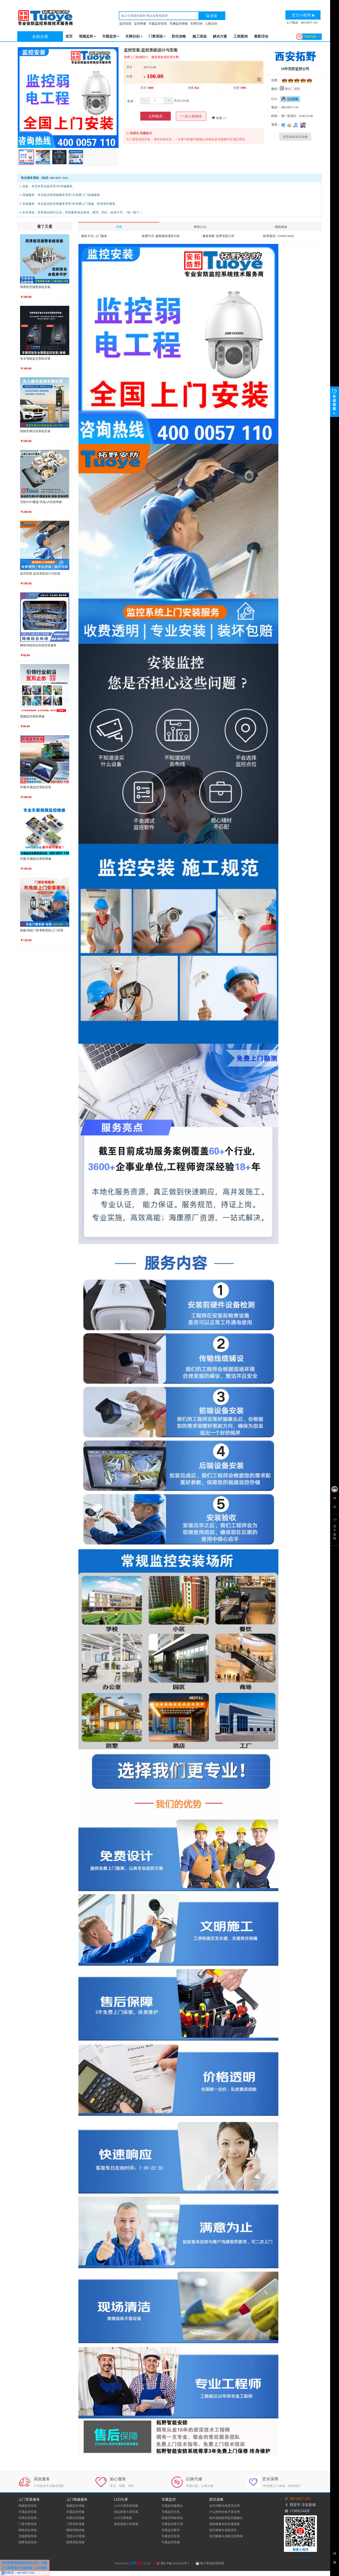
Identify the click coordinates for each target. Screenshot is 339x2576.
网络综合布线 (28, 2530)
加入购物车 (191, 116)
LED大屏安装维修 (126, 2505)
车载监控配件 (171, 2530)
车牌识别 (196, 23)
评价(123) (200, 227)
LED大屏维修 (123, 2518)
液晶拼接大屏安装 (126, 2512)
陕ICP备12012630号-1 (173, 2563)
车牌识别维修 (75, 2518)
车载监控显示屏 (172, 2524)
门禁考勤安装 (28, 2524)
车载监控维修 (75, 2512)
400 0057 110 (309, 22)
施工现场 (199, 36)
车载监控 (110, 36)
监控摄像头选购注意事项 (226, 2536)
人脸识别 (211, 23)
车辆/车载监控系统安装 (35, 787)
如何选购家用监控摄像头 (226, 2518)
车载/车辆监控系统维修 (35, 859)
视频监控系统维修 (32, 716)
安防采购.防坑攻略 (295, 137)
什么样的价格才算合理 (224, 2512)
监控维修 (140, 23)
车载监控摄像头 (172, 2505)
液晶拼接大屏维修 (126, 2524)
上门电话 (292, 22)
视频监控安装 (28, 2505)
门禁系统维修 (75, 2524)
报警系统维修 (75, 2542)
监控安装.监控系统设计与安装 (40, 573)
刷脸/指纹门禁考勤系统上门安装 (41, 930)
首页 (69, 36)
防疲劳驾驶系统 (172, 2518)
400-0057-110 (289, 107)
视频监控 (87, 36)
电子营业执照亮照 (210, 2563)
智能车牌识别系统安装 (35, 431)
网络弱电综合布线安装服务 (38, 645)
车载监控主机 (171, 2512)
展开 (334, 401)
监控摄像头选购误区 (223, 2530)
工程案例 (240, 36)
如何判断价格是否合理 (224, 2505)
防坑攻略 (179, 36)
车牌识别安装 (28, 2518)
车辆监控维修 (179, 23)
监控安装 (125, 23)
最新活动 (261, 36)
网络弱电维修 (75, 2530)
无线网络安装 (28, 2536)
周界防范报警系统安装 (35, 287)
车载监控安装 (158, 23)
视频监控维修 (75, 2505)
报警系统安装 (28, 2542)
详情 (119, 227)
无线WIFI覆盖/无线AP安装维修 (41, 502)
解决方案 (220, 36)
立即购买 (155, 116)
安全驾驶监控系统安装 (35, 358)
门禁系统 (157, 36)
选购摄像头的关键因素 (224, 2524)
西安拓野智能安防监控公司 (20, 2563)
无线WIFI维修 (75, 2536)
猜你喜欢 (281, 227)
